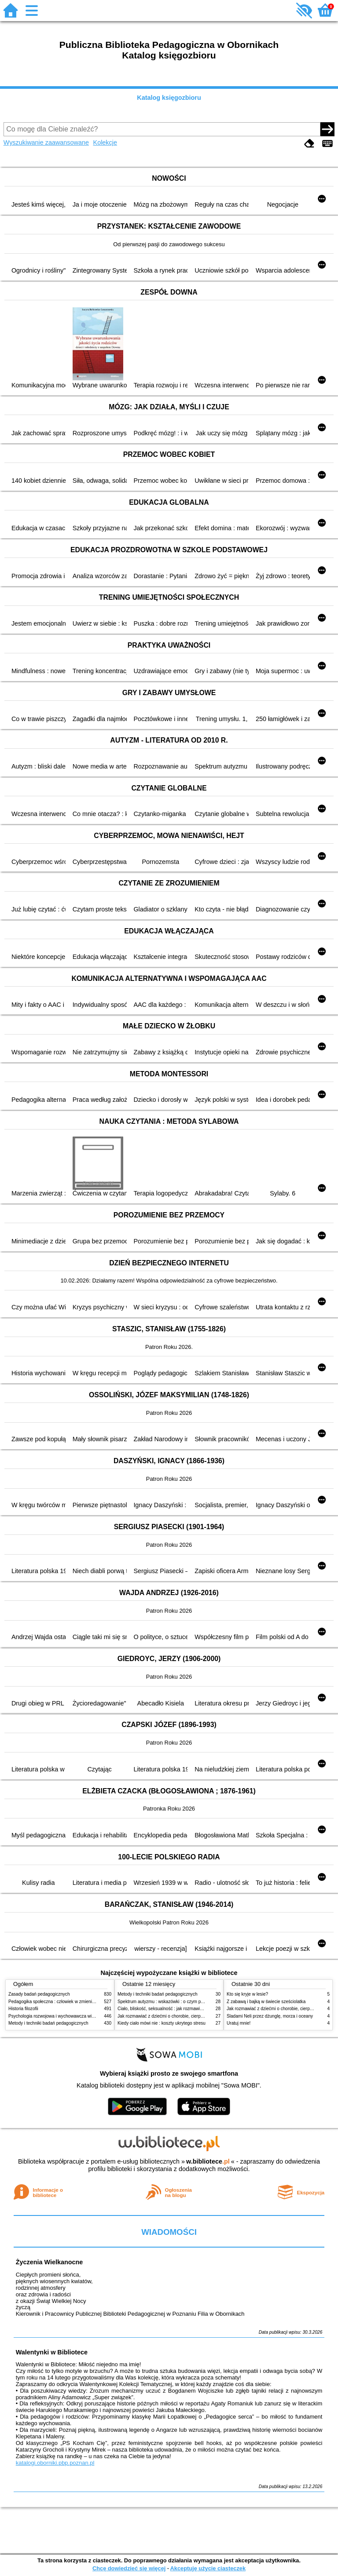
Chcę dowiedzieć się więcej (128, 2568)
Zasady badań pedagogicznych (39, 1994)
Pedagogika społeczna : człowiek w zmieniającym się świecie (68, 2001)
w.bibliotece (208, 2161)
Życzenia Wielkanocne (49, 2262)
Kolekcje (105, 142)
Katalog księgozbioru (169, 97)
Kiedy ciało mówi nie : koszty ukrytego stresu (162, 2023)
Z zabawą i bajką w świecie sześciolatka (266, 2001)
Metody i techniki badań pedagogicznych (48, 2023)
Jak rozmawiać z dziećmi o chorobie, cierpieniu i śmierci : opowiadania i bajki (193, 2016)
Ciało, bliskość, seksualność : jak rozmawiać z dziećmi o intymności (184, 2008)
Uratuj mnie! (238, 2023)
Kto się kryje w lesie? (247, 1994)
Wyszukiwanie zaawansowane (46, 142)
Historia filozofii (23, 2008)
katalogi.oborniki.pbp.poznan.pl (55, 2462)
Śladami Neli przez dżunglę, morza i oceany (270, 2016)
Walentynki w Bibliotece (52, 2352)
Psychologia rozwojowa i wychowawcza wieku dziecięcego (66, 2016)
